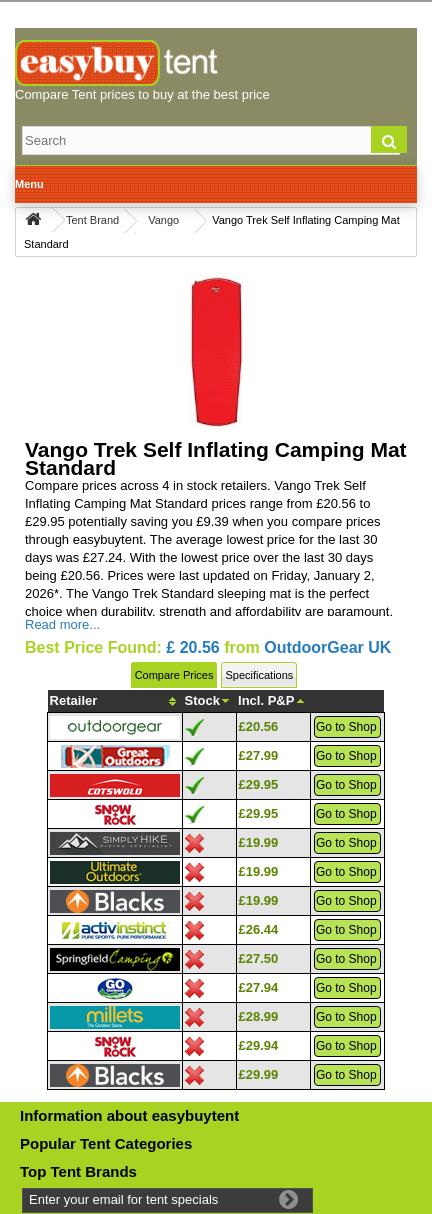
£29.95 (259, 784)
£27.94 (259, 987)
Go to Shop (346, 727)
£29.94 (259, 1045)
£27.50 (259, 958)
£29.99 (259, 1074)
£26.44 (259, 929)
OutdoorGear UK (327, 647)
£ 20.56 (192, 647)
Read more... (62, 624)
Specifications (259, 675)
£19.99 (259, 842)
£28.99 (259, 1016)
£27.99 (259, 755)
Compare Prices (174, 675)
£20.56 (259, 726)
